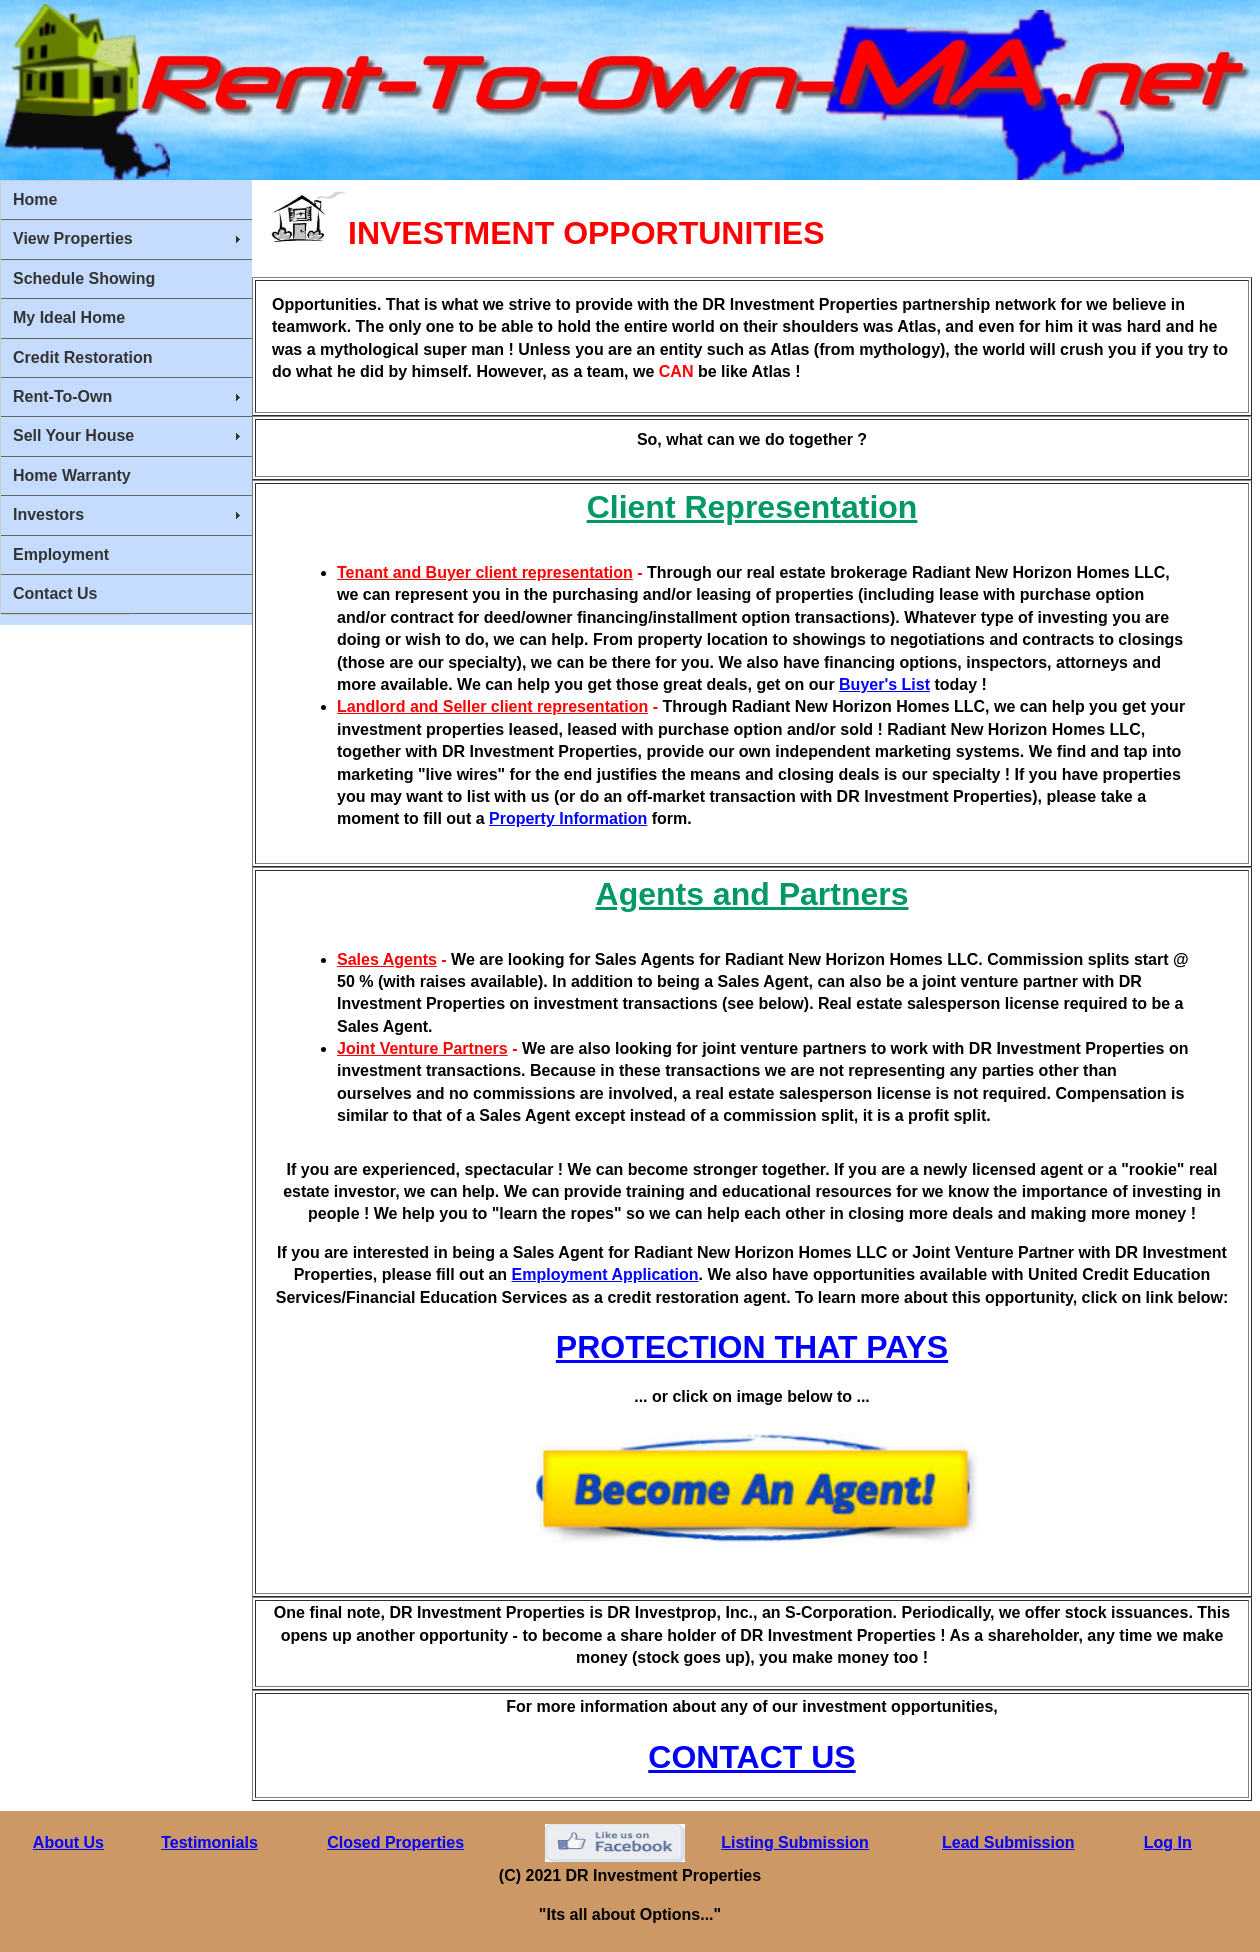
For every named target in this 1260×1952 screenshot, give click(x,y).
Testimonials (209, 1842)
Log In (1168, 1842)
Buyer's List (884, 684)
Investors (48, 514)
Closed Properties (395, 1842)
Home (35, 199)
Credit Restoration (83, 357)
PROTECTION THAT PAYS (752, 1347)
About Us (68, 1842)
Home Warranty (72, 475)
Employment (61, 554)
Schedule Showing (84, 278)
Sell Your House (73, 435)
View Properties (73, 238)
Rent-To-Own (62, 396)
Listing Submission (795, 1842)
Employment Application (605, 1274)
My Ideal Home (69, 317)
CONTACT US (751, 1757)
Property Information (568, 818)
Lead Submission (1008, 1842)
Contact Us (55, 593)
